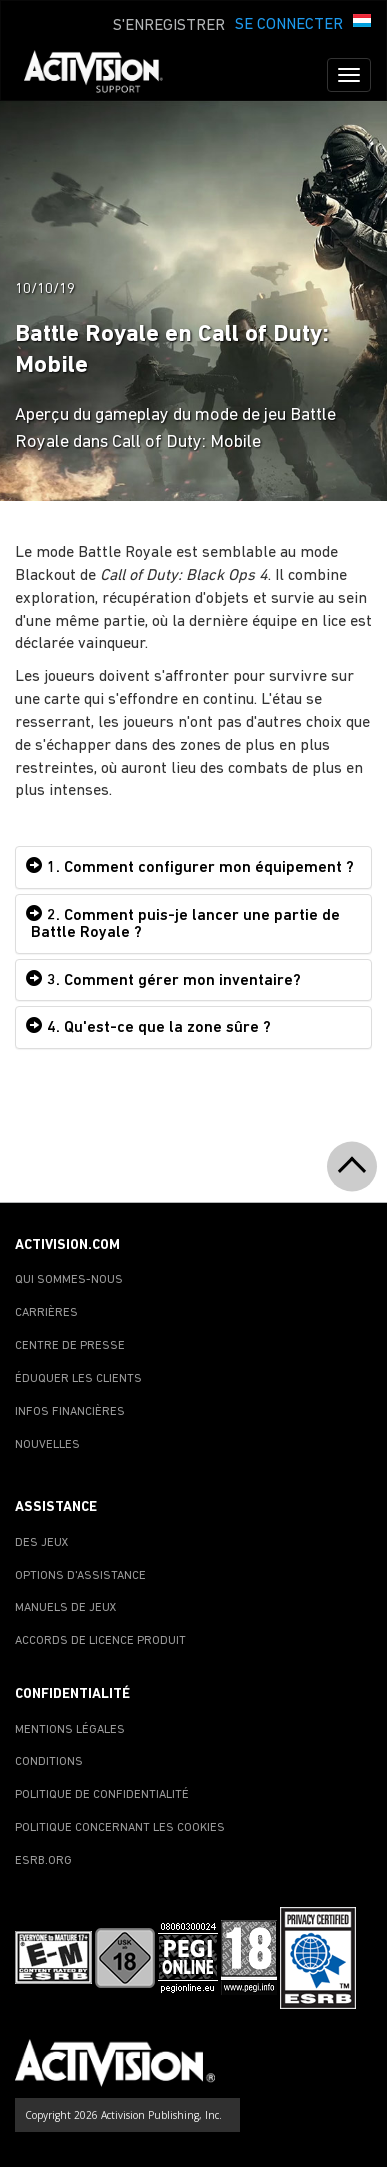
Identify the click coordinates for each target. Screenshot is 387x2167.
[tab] (193, 867)
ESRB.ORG (43, 1861)
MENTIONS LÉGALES (70, 1730)
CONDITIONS (49, 1762)
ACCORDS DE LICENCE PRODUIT (100, 1641)
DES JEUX (42, 1543)
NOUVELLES (47, 1445)
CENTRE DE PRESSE (70, 1346)
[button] (362, 23)
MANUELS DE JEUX (66, 1608)
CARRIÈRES (46, 1313)
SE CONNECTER (289, 25)
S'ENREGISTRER (169, 26)
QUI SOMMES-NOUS (69, 1280)
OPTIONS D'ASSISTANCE (80, 1576)
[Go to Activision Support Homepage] (103, 75)
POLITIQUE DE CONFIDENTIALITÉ (102, 1795)
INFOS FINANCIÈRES (70, 1412)
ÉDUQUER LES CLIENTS (78, 1379)
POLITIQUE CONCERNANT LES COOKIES (120, 1828)
